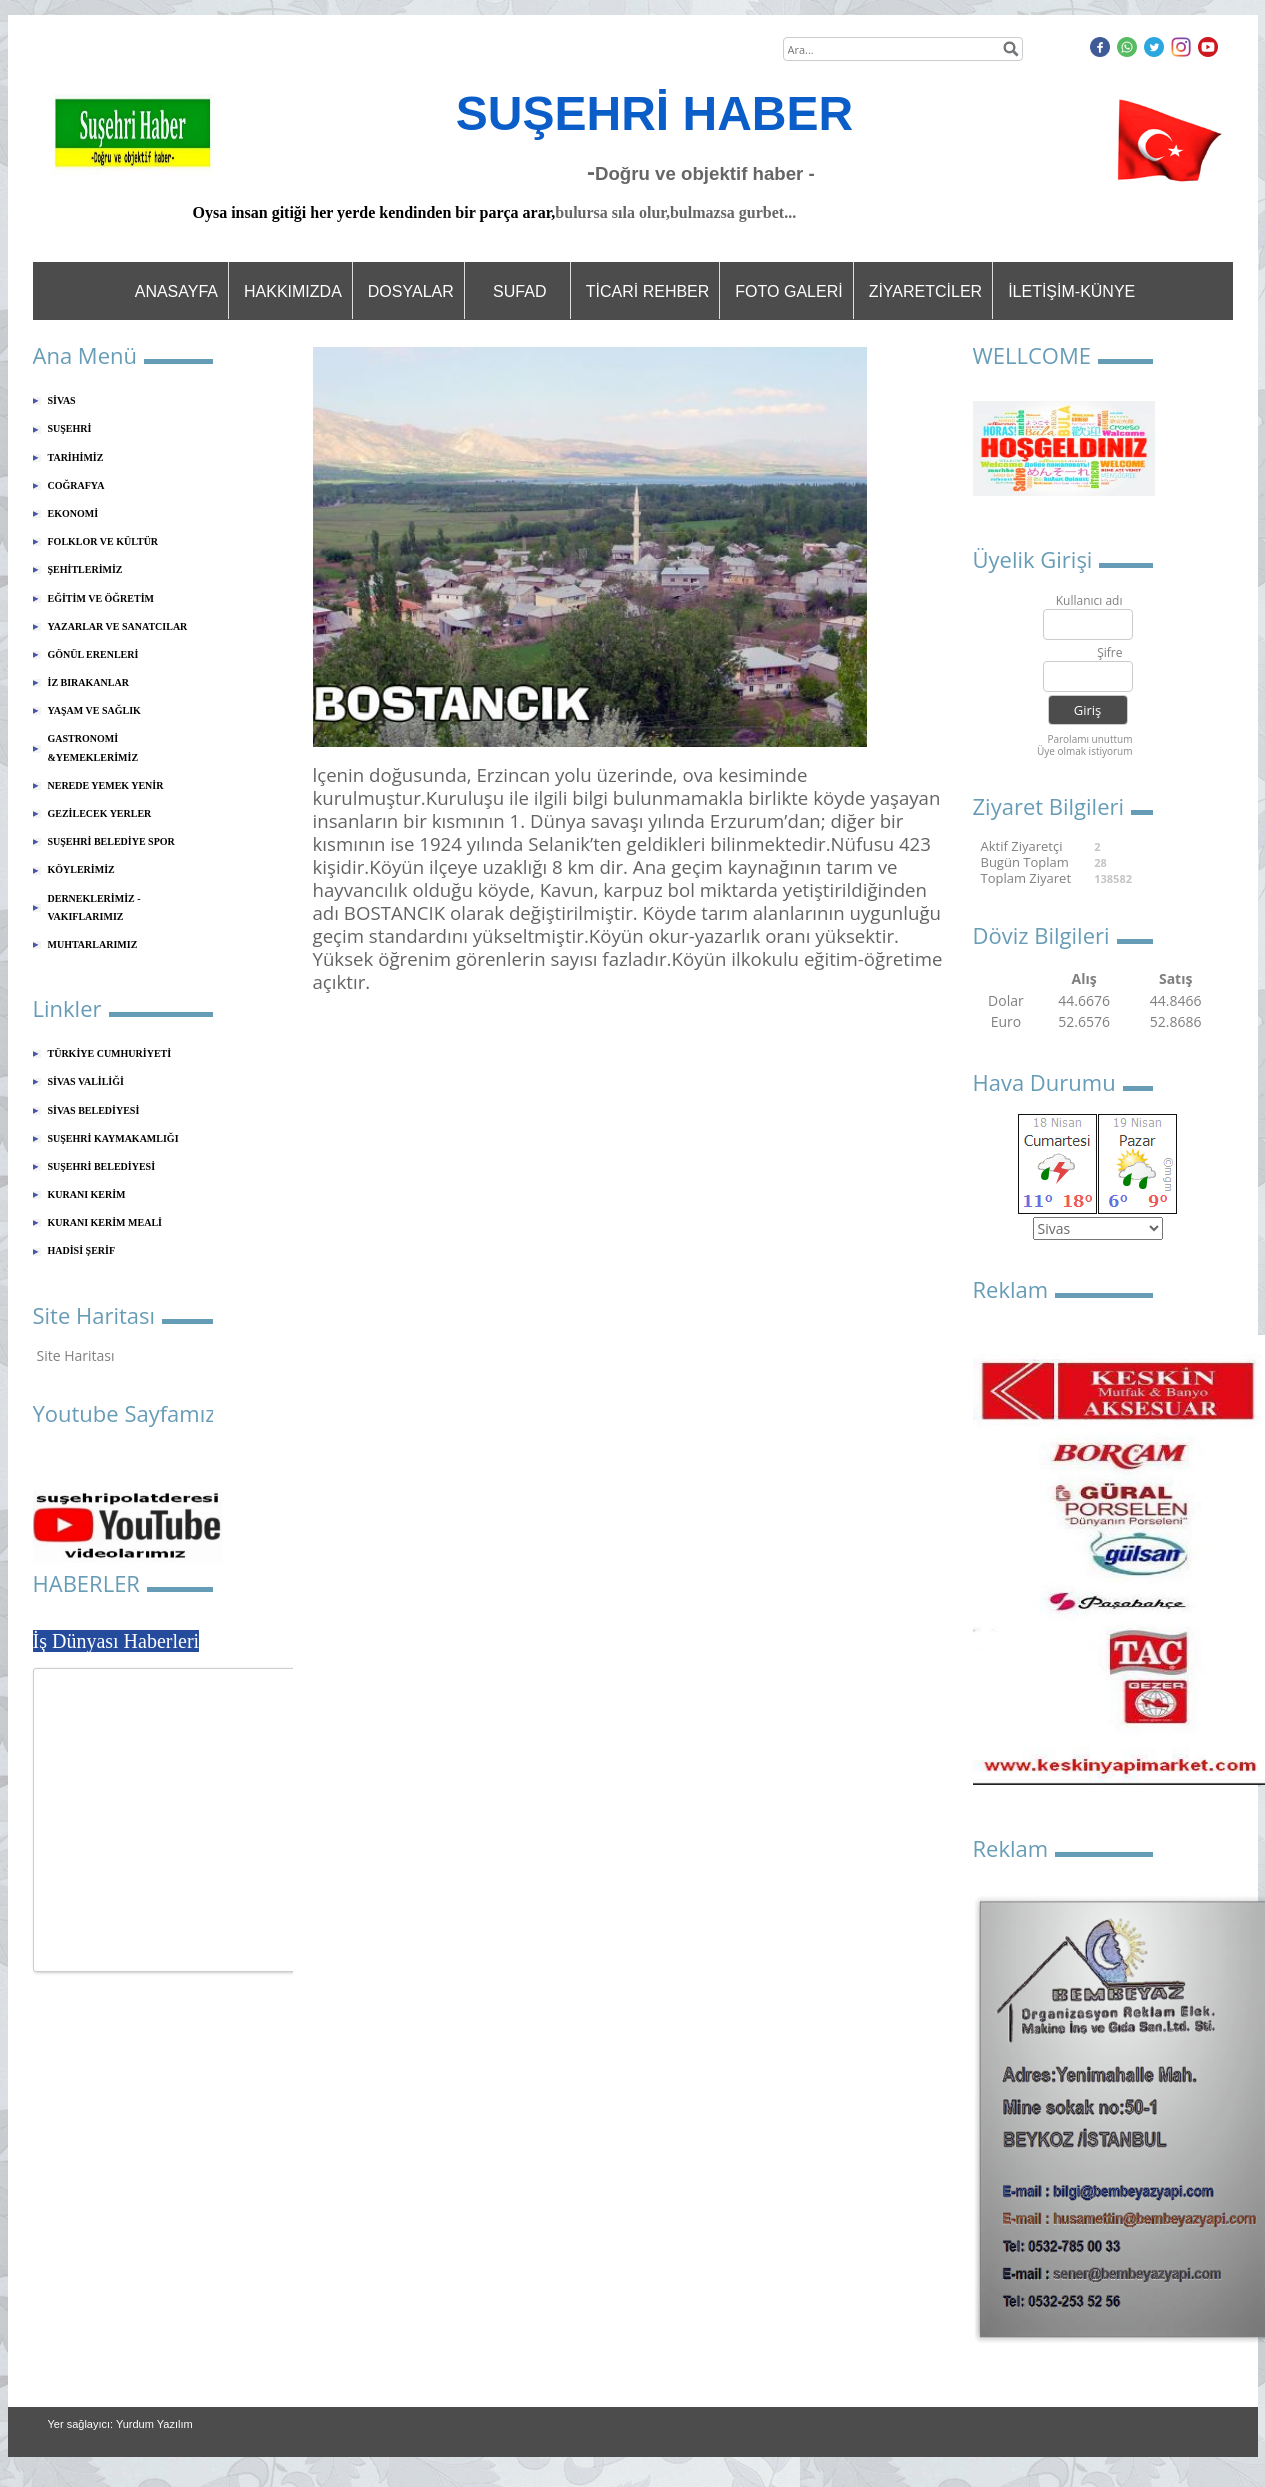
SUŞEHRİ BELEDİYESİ (102, 1166)
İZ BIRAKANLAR (88, 682)
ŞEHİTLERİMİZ (85, 569)
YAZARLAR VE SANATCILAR (118, 626)
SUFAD (519, 291)
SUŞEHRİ (70, 428)
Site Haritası (76, 1355)
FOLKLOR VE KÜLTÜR (103, 541)
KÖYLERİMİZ (81, 869)
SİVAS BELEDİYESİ (94, 1110)
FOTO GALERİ (788, 291)
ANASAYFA (176, 291)
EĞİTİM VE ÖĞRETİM (101, 598)
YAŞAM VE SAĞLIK (94, 710)
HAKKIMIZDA (293, 291)
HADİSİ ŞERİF (82, 1250)
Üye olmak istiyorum (1085, 751)
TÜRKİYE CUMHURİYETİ (110, 1053)
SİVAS (62, 400)
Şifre (1109, 653)
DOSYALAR (411, 291)
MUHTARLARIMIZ (93, 944)
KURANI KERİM (87, 1194)
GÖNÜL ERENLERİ (93, 654)
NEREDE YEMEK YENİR (106, 785)
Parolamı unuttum (1089, 739)
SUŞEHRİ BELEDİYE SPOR (111, 841)
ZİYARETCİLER (926, 291)
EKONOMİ (73, 513)
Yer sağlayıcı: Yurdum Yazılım (120, 2424)
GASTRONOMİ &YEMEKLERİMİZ (93, 747)
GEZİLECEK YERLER (100, 813)
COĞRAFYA (76, 485)
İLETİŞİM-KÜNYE (1071, 291)
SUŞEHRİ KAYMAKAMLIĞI (113, 1138)
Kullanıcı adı (1089, 601)
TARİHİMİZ (76, 457)
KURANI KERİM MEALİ (105, 1222)
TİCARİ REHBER (648, 291)
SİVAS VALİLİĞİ (86, 1081)
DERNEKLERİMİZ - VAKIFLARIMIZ (94, 907)
